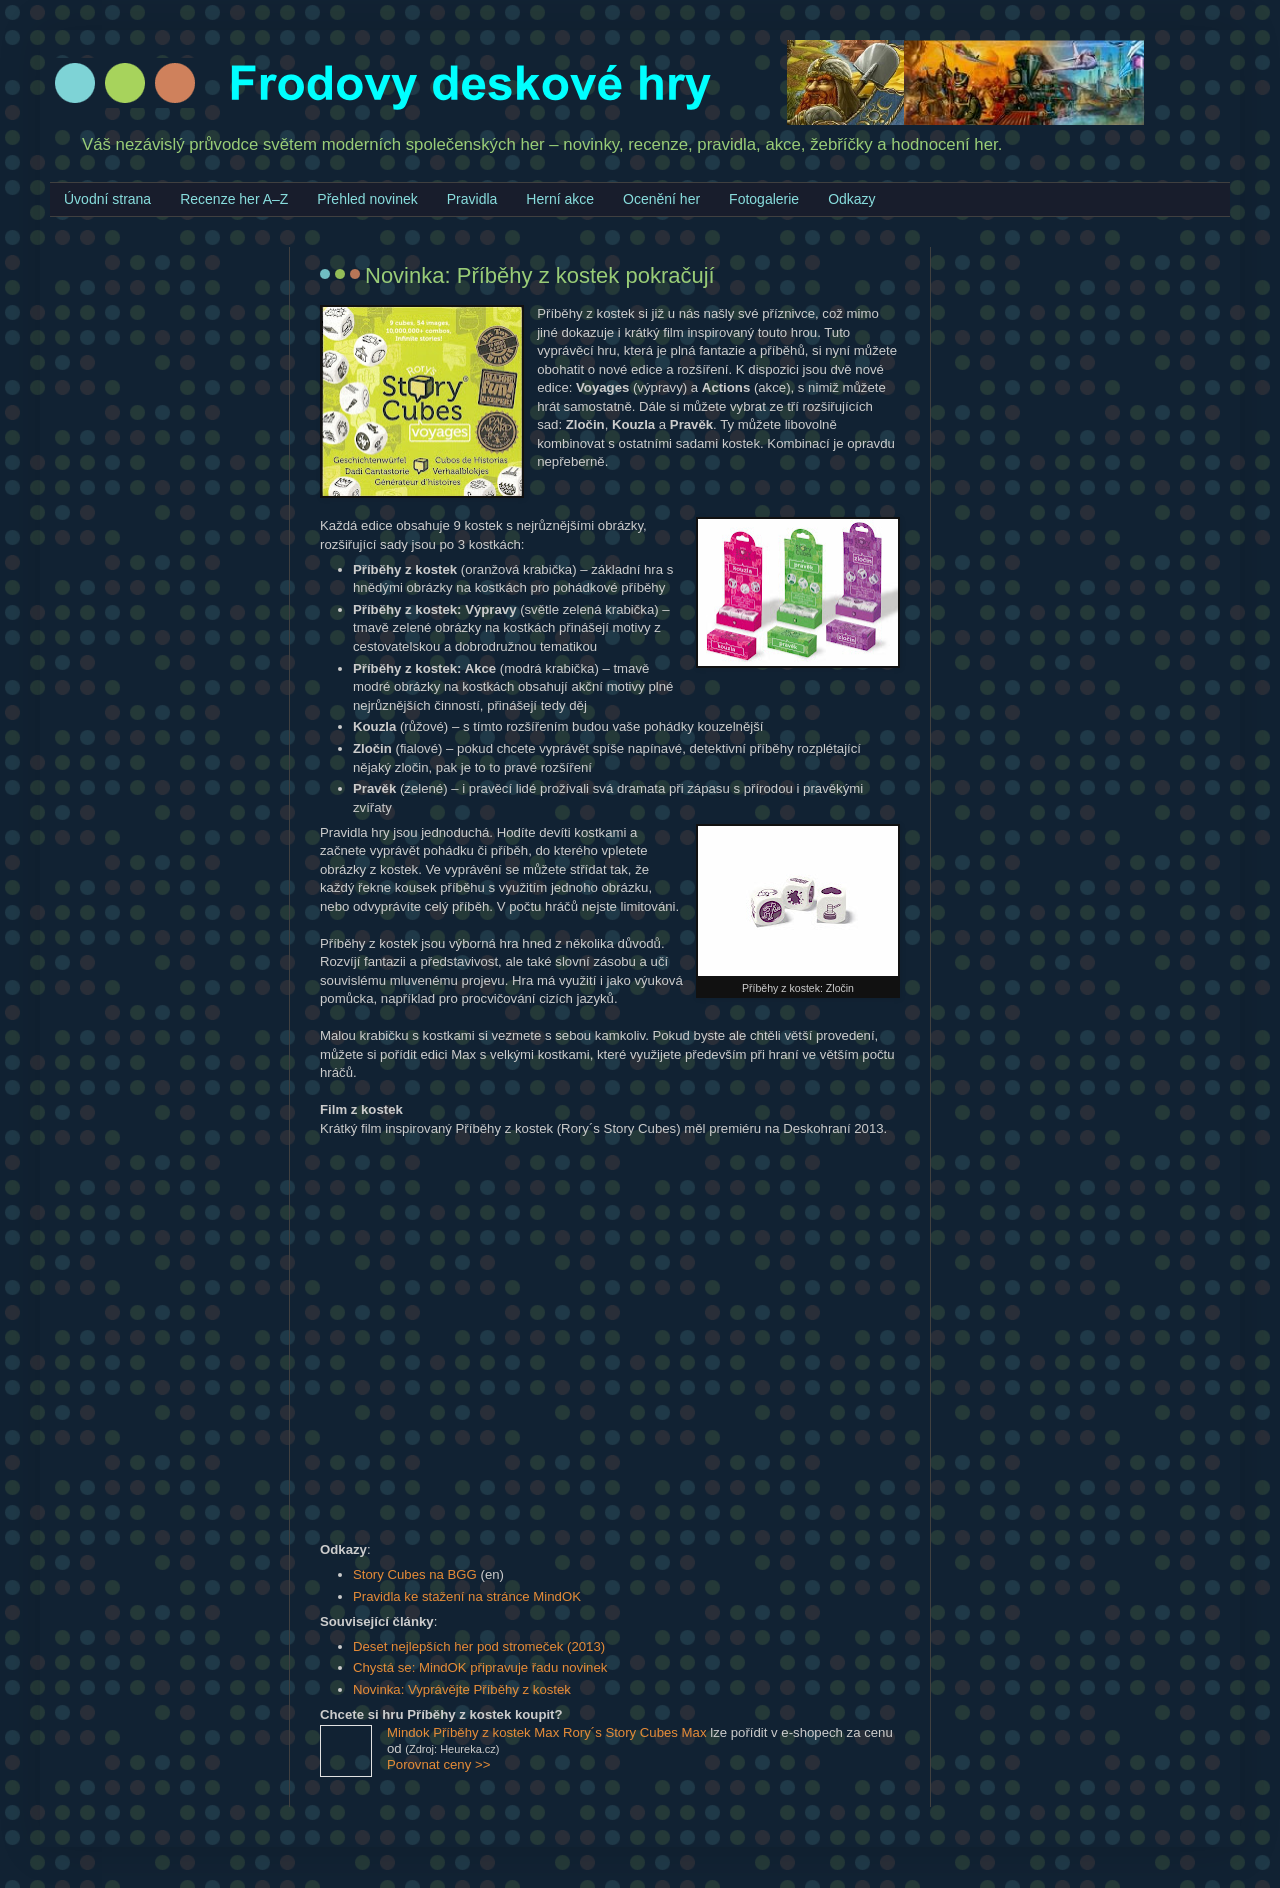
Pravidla (472, 199)
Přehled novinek (367, 199)
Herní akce (560, 199)
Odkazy (851, 199)
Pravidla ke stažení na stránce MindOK (467, 1596)
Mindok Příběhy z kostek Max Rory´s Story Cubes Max (547, 1732)
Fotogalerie (764, 199)
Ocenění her (661, 199)
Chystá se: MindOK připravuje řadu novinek (480, 1667)
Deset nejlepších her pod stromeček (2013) (479, 1646)
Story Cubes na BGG (415, 1574)
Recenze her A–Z (234, 199)
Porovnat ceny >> (438, 1764)
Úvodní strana (107, 199)
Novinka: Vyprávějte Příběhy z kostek (462, 1689)
